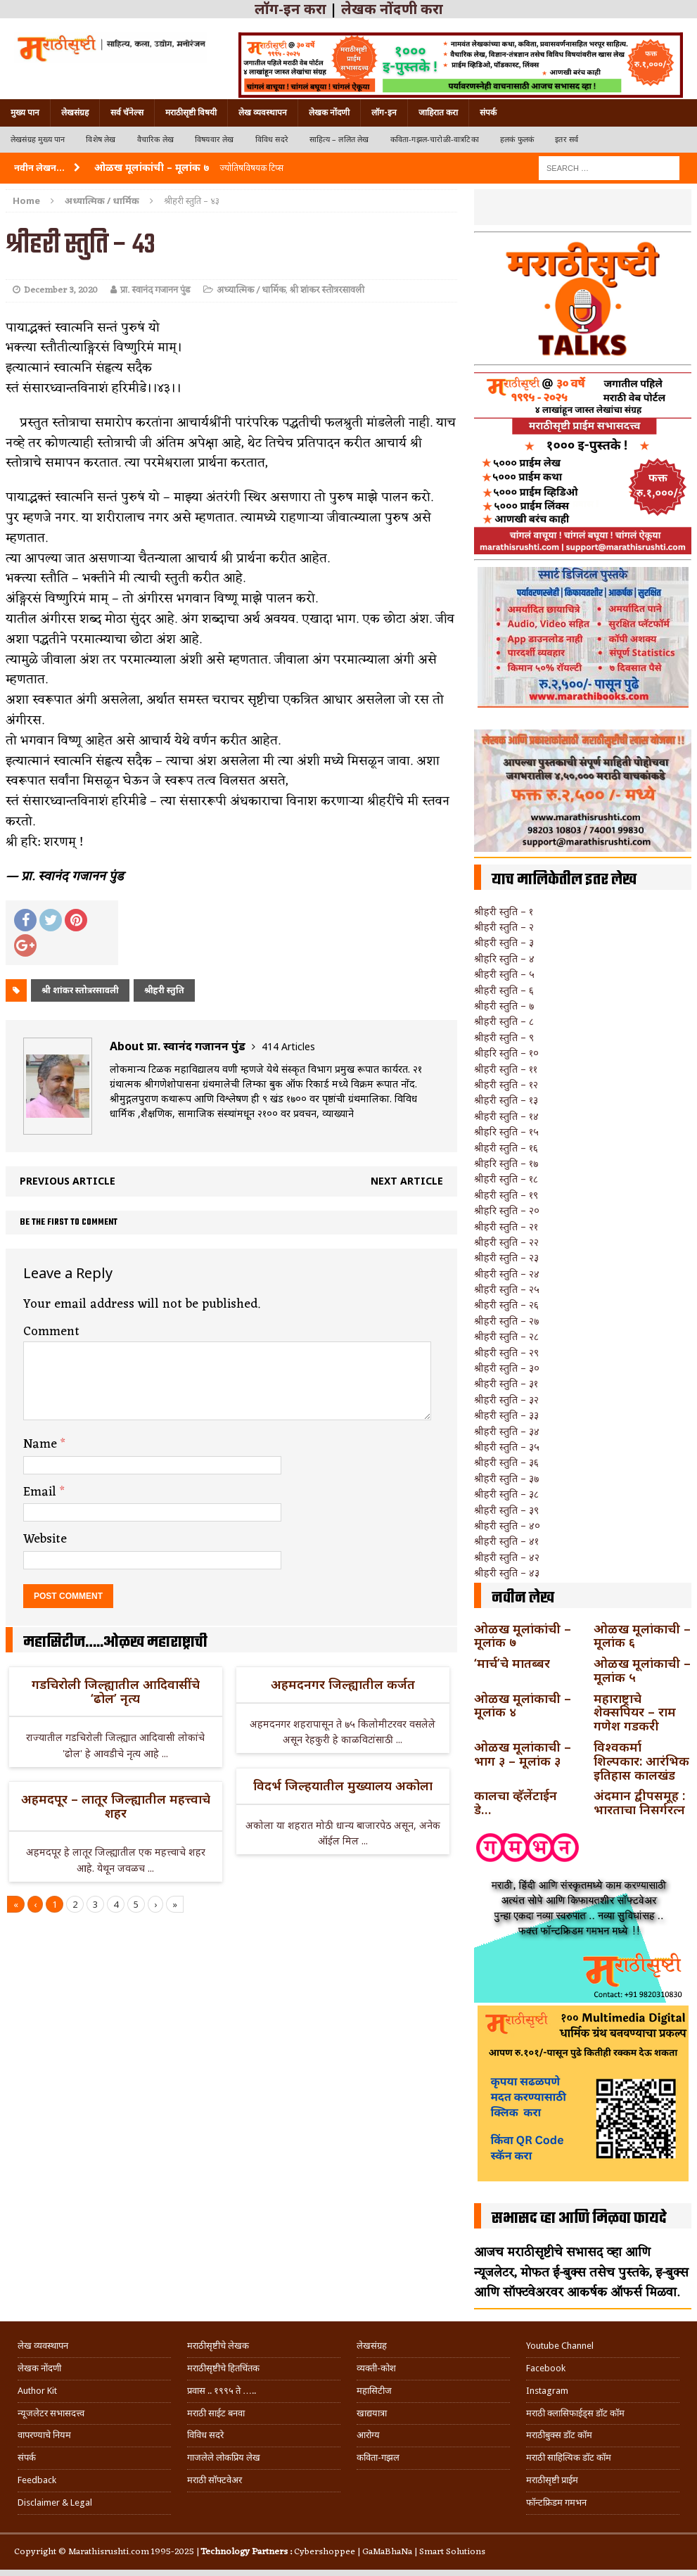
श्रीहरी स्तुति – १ (503, 911)
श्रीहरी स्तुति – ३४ (506, 1431)
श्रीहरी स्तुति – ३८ (506, 1493)
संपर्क (488, 112)
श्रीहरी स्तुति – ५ (504, 974)
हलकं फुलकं (517, 139)
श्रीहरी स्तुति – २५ (506, 1289)
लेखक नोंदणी (329, 112)
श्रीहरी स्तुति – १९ (506, 1194)
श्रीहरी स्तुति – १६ (506, 1147)
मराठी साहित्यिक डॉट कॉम (568, 2457)
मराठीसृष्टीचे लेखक (218, 2345)
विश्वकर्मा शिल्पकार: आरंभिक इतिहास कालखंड (641, 1760)
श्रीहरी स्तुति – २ (504, 926)
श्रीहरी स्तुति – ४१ (506, 1541)
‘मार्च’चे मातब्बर (512, 1662)
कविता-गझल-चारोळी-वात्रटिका (434, 139)
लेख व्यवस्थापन (262, 112)
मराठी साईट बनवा (216, 2413)
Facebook (545, 2368)
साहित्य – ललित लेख (339, 139)
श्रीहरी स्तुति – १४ (506, 1116)
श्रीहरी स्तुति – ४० (507, 1525)
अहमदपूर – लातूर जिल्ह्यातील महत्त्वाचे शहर (115, 1805)
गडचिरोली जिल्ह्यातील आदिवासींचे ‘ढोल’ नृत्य (116, 1691)
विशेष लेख (100, 139)
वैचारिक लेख (155, 139)
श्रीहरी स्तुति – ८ (504, 1021)
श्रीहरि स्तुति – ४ (504, 958)
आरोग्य (368, 2435)
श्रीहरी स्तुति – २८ (506, 1336)
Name (41, 1444)
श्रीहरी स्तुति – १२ (506, 1084)
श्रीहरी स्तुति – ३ (504, 942)
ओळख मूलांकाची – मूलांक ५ (642, 1669)
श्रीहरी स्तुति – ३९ (506, 1510)
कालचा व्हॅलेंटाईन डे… (515, 1802)
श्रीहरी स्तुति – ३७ (506, 1478)
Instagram (547, 2390)
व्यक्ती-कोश (376, 2368)
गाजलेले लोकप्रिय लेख (223, 2457)
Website (45, 1539)
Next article (407, 1180)
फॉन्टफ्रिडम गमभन (556, 2502)
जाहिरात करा (438, 112)
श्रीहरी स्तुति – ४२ (506, 1557)
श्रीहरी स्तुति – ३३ (506, 1415)
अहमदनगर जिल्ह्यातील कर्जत (343, 1684)
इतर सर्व (566, 139)
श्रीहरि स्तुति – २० (506, 1210)
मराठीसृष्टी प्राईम (552, 2480)
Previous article (67, 1180)
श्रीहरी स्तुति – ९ (504, 1037)
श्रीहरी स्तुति (164, 990)
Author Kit (37, 2390)
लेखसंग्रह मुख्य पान (38, 139)
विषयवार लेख (214, 139)
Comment (51, 1331)
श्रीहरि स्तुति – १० (506, 1052)
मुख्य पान (25, 112)
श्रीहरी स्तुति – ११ (505, 1069)
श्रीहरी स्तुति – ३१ (506, 1383)
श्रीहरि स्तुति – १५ (506, 1131)
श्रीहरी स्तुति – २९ (506, 1352)
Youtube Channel (560, 2345)
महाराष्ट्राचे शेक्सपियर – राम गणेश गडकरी (635, 1712)
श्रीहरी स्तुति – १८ (506, 1178)
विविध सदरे (271, 139)
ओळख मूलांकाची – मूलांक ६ (642, 1635)
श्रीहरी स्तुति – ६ (504, 990)
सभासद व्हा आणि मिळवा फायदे (579, 2219)
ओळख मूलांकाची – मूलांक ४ (522, 1705)
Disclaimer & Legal (55, 2502)
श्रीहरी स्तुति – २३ (506, 1257)
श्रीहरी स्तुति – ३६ (506, 1462)
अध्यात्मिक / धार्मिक (251, 290)
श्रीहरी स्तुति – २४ (506, 1273)
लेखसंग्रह (75, 112)
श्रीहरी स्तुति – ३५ (506, 1446)
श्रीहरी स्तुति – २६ (506, 1304)
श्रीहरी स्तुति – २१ (506, 1226)
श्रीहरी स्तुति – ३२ (506, 1399)
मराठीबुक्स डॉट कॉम (559, 2435)
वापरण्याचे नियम (44, 2435)
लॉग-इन (384, 112)
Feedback (37, 2480)
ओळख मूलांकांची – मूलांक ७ (522, 1635)
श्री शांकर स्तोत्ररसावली (327, 290)
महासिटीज (374, 2390)
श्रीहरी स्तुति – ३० (506, 1368)
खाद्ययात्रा (372, 2413)
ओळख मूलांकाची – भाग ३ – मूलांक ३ (522, 1753)
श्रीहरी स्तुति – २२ (506, 1242)
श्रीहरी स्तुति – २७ (506, 1320)
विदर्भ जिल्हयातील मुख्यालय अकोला (343, 1785)
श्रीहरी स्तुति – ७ (504, 1005)
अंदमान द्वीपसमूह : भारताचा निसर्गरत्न (639, 1802)
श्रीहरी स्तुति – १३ (506, 1100)
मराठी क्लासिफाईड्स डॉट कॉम (575, 2413)
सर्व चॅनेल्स (126, 112)
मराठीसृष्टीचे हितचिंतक (223, 2368)
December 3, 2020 (61, 290)
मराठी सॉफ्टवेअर (214, 2480)
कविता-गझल (378, 2457)
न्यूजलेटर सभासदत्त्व (51, 2413)
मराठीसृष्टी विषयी (191, 112)
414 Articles (288, 1046)
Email (41, 1492)
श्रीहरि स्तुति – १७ (506, 1163)
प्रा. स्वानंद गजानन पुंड (155, 290)
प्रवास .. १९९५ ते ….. (221, 2390)
